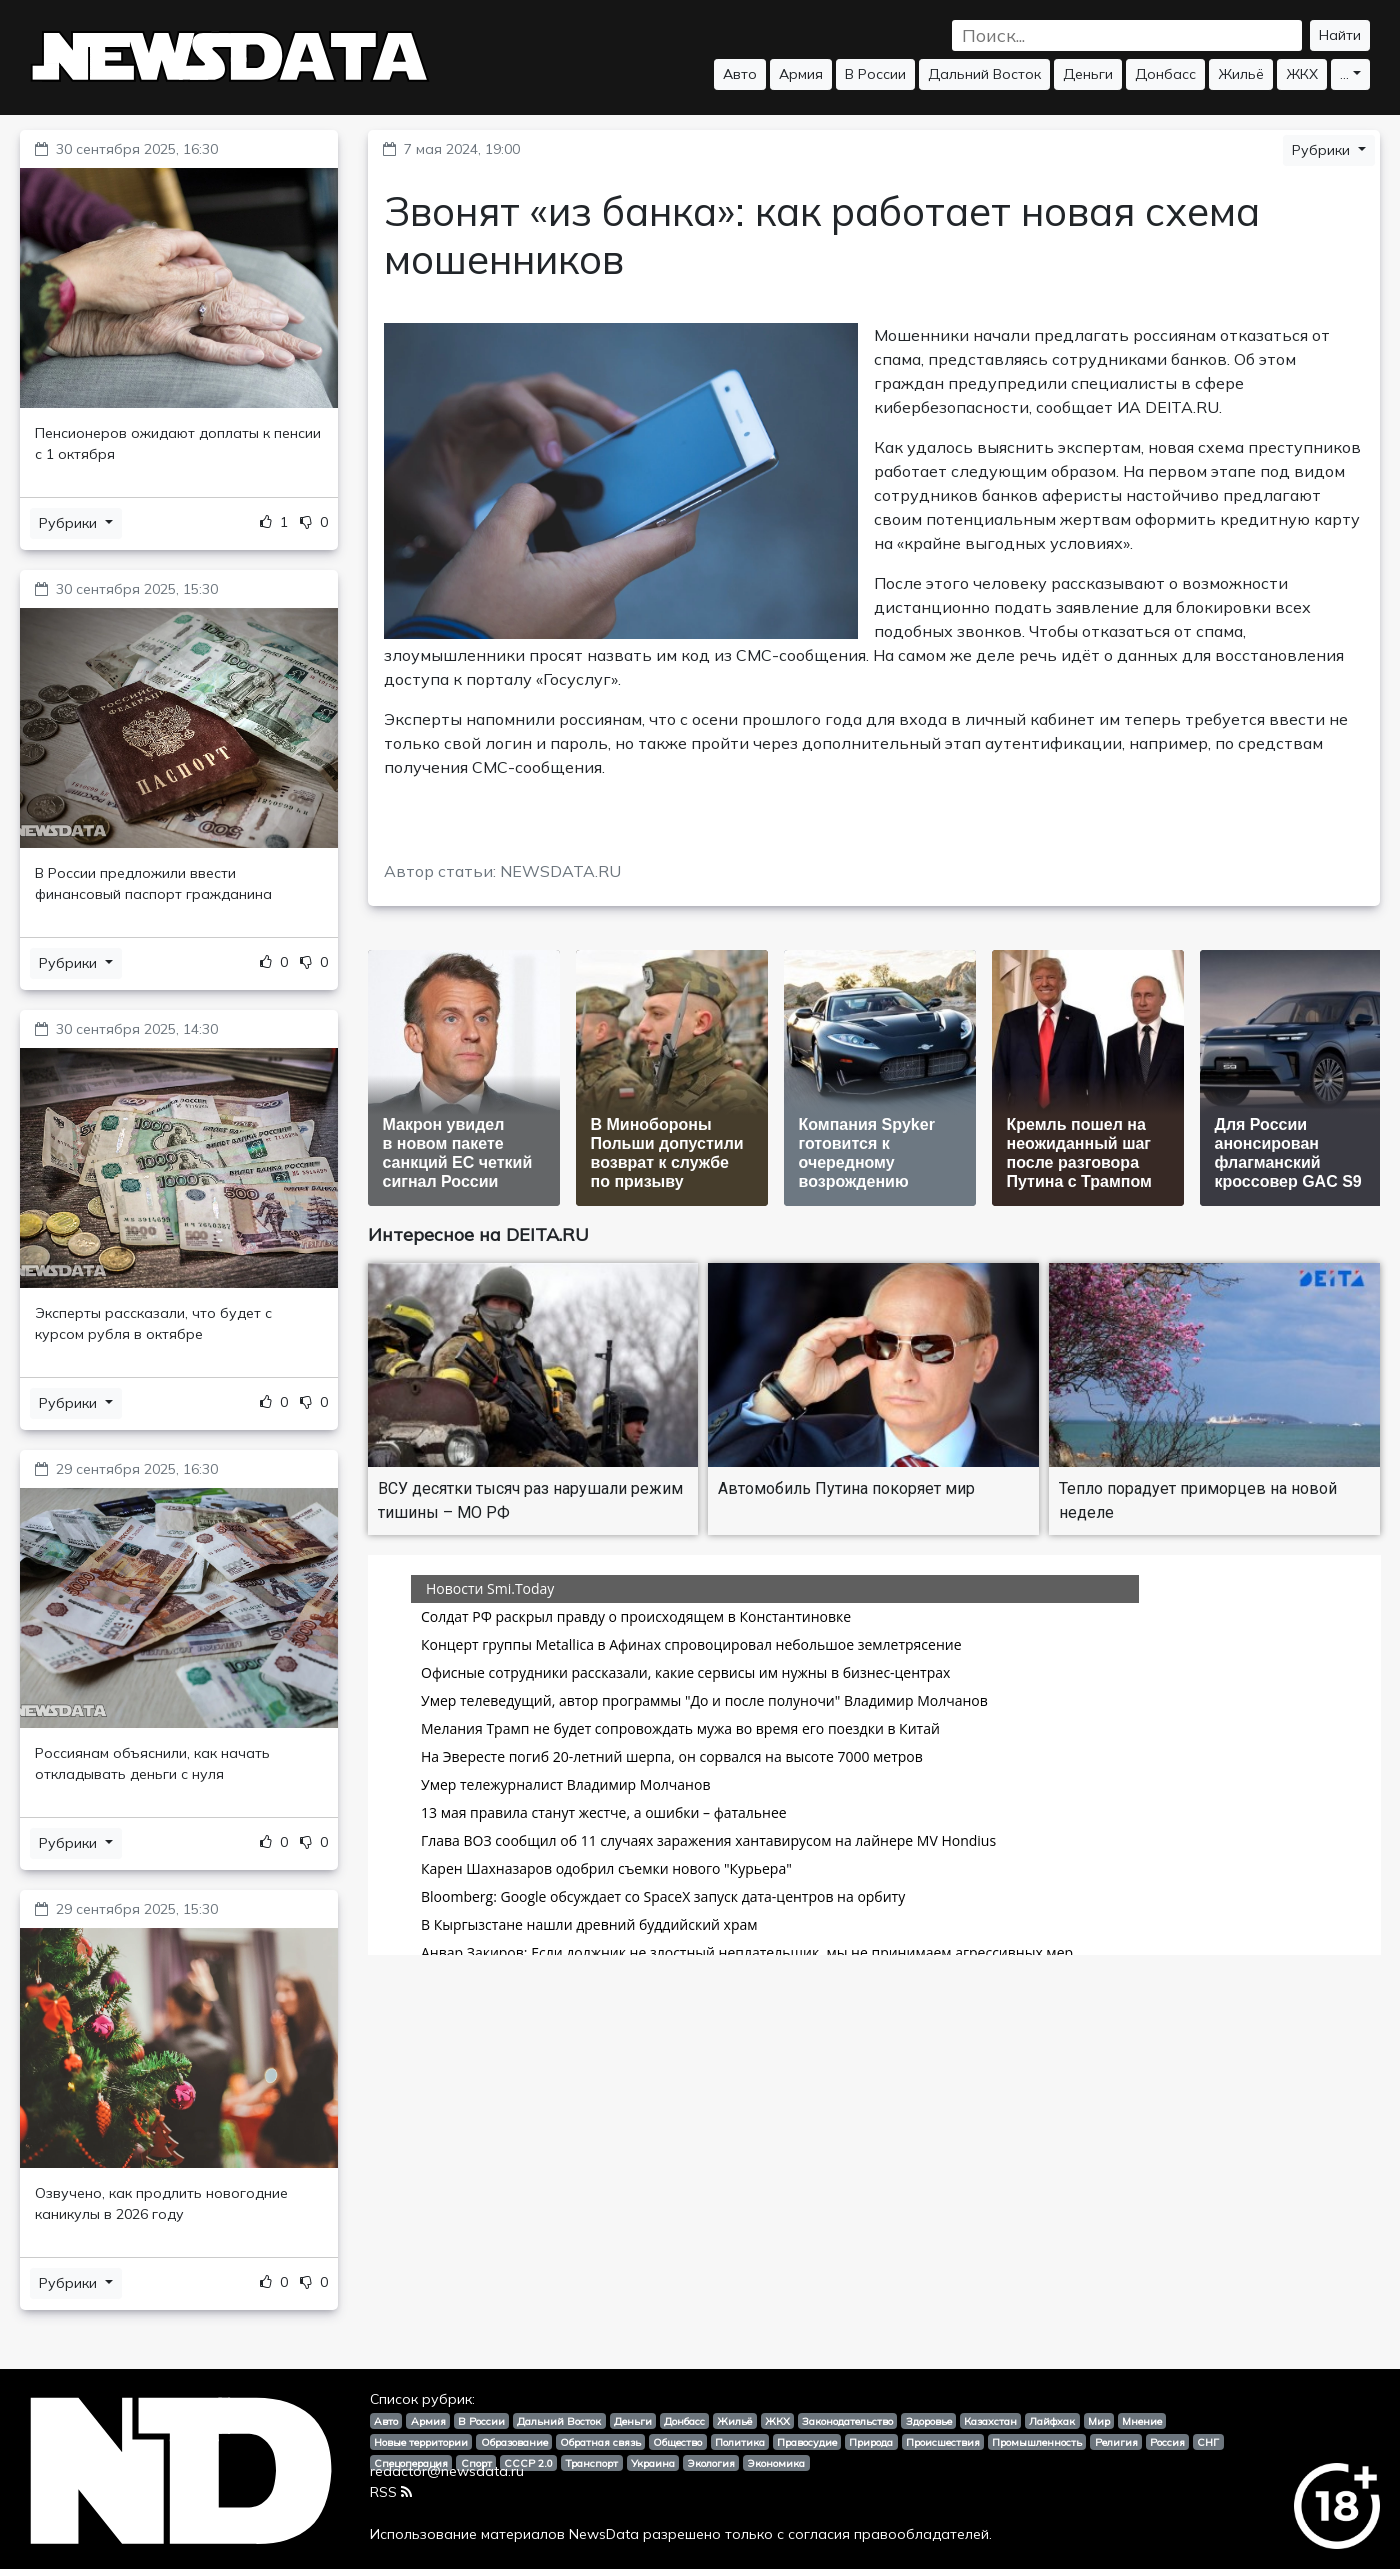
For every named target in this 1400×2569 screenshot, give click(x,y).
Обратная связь (600, 2442)
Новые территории (421, 2442)
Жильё (1241, 74)
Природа (871, 2442)
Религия (1116, 2442)
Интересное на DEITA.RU (478, 1234)
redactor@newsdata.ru (447, 2471)
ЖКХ (1302, 74)
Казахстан (990, 2421)
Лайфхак (1052, 2421)
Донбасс (1165, 74)
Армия (801, 74)
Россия (1167, 2442)
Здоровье (929, 2421)
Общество (677, 2442)
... (1344, 74)
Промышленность (1037, 2442)
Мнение (1142, 2421)
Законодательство (847, 2421)
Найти (1340, 35)
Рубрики (70, 523)
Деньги (1088, 74)
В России (875, 74)
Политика (740, 2442)
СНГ (1208, 2442)
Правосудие (807, 2442)
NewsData (604, 2534)
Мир (1099, 2421)
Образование (514, 2442)
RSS (391, 2492)
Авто (740, 74)
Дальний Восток (984, 74)
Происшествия (943, 2442)
